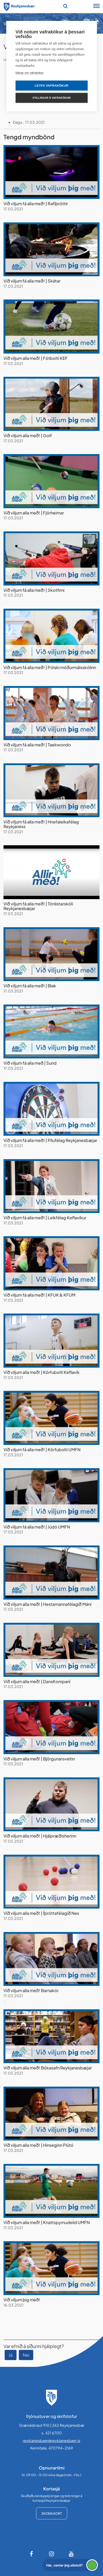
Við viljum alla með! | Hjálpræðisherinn (39, 1835)
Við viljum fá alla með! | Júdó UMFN (36, 1526)
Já (11, 2355)
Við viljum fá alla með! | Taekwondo (37, 744)
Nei (26, 2355)
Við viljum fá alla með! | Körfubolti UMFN (41, 1449)
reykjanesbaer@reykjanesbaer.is (51, 2440)
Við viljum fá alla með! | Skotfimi (33, 590)
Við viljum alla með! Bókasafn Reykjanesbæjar (47, 2067)
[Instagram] (51, 2554)
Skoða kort (51, 2513)
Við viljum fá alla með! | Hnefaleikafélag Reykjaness (41, 824)
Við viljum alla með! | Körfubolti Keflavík (41, 1372)
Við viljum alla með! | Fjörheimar (33, 512)
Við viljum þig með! (21, 2299)
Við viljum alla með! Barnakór (31, 1990)
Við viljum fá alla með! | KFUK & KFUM (39, 1295)
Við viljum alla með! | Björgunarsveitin (39, 1758)
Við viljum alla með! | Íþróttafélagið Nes (41, 1913)
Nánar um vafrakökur (29, 73)
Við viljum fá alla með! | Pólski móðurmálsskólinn (49, 667)
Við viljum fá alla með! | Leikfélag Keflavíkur (44, 1217)
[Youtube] (71, 2554)
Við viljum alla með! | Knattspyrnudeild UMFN (46, 2222)
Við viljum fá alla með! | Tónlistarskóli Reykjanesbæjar (38, 906)
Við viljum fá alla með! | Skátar (31, 280)
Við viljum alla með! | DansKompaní (36, 1681)
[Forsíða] (19, 6)
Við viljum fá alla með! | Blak (29, 985)
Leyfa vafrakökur (51, 85)
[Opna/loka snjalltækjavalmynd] (96, 6)
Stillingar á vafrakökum (51, 97)
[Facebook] (32, 2554)
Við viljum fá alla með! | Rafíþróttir (35, 203)
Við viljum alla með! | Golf (27, 435)
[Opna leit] (65, 6)
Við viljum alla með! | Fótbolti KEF (35, 358)
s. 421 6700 (51, 2432)
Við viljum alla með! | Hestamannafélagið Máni (47, 1604)
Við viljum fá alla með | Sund (29, 1063)
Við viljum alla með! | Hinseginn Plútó (38, 2145)
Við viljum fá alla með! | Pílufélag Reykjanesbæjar (50, 1140)
